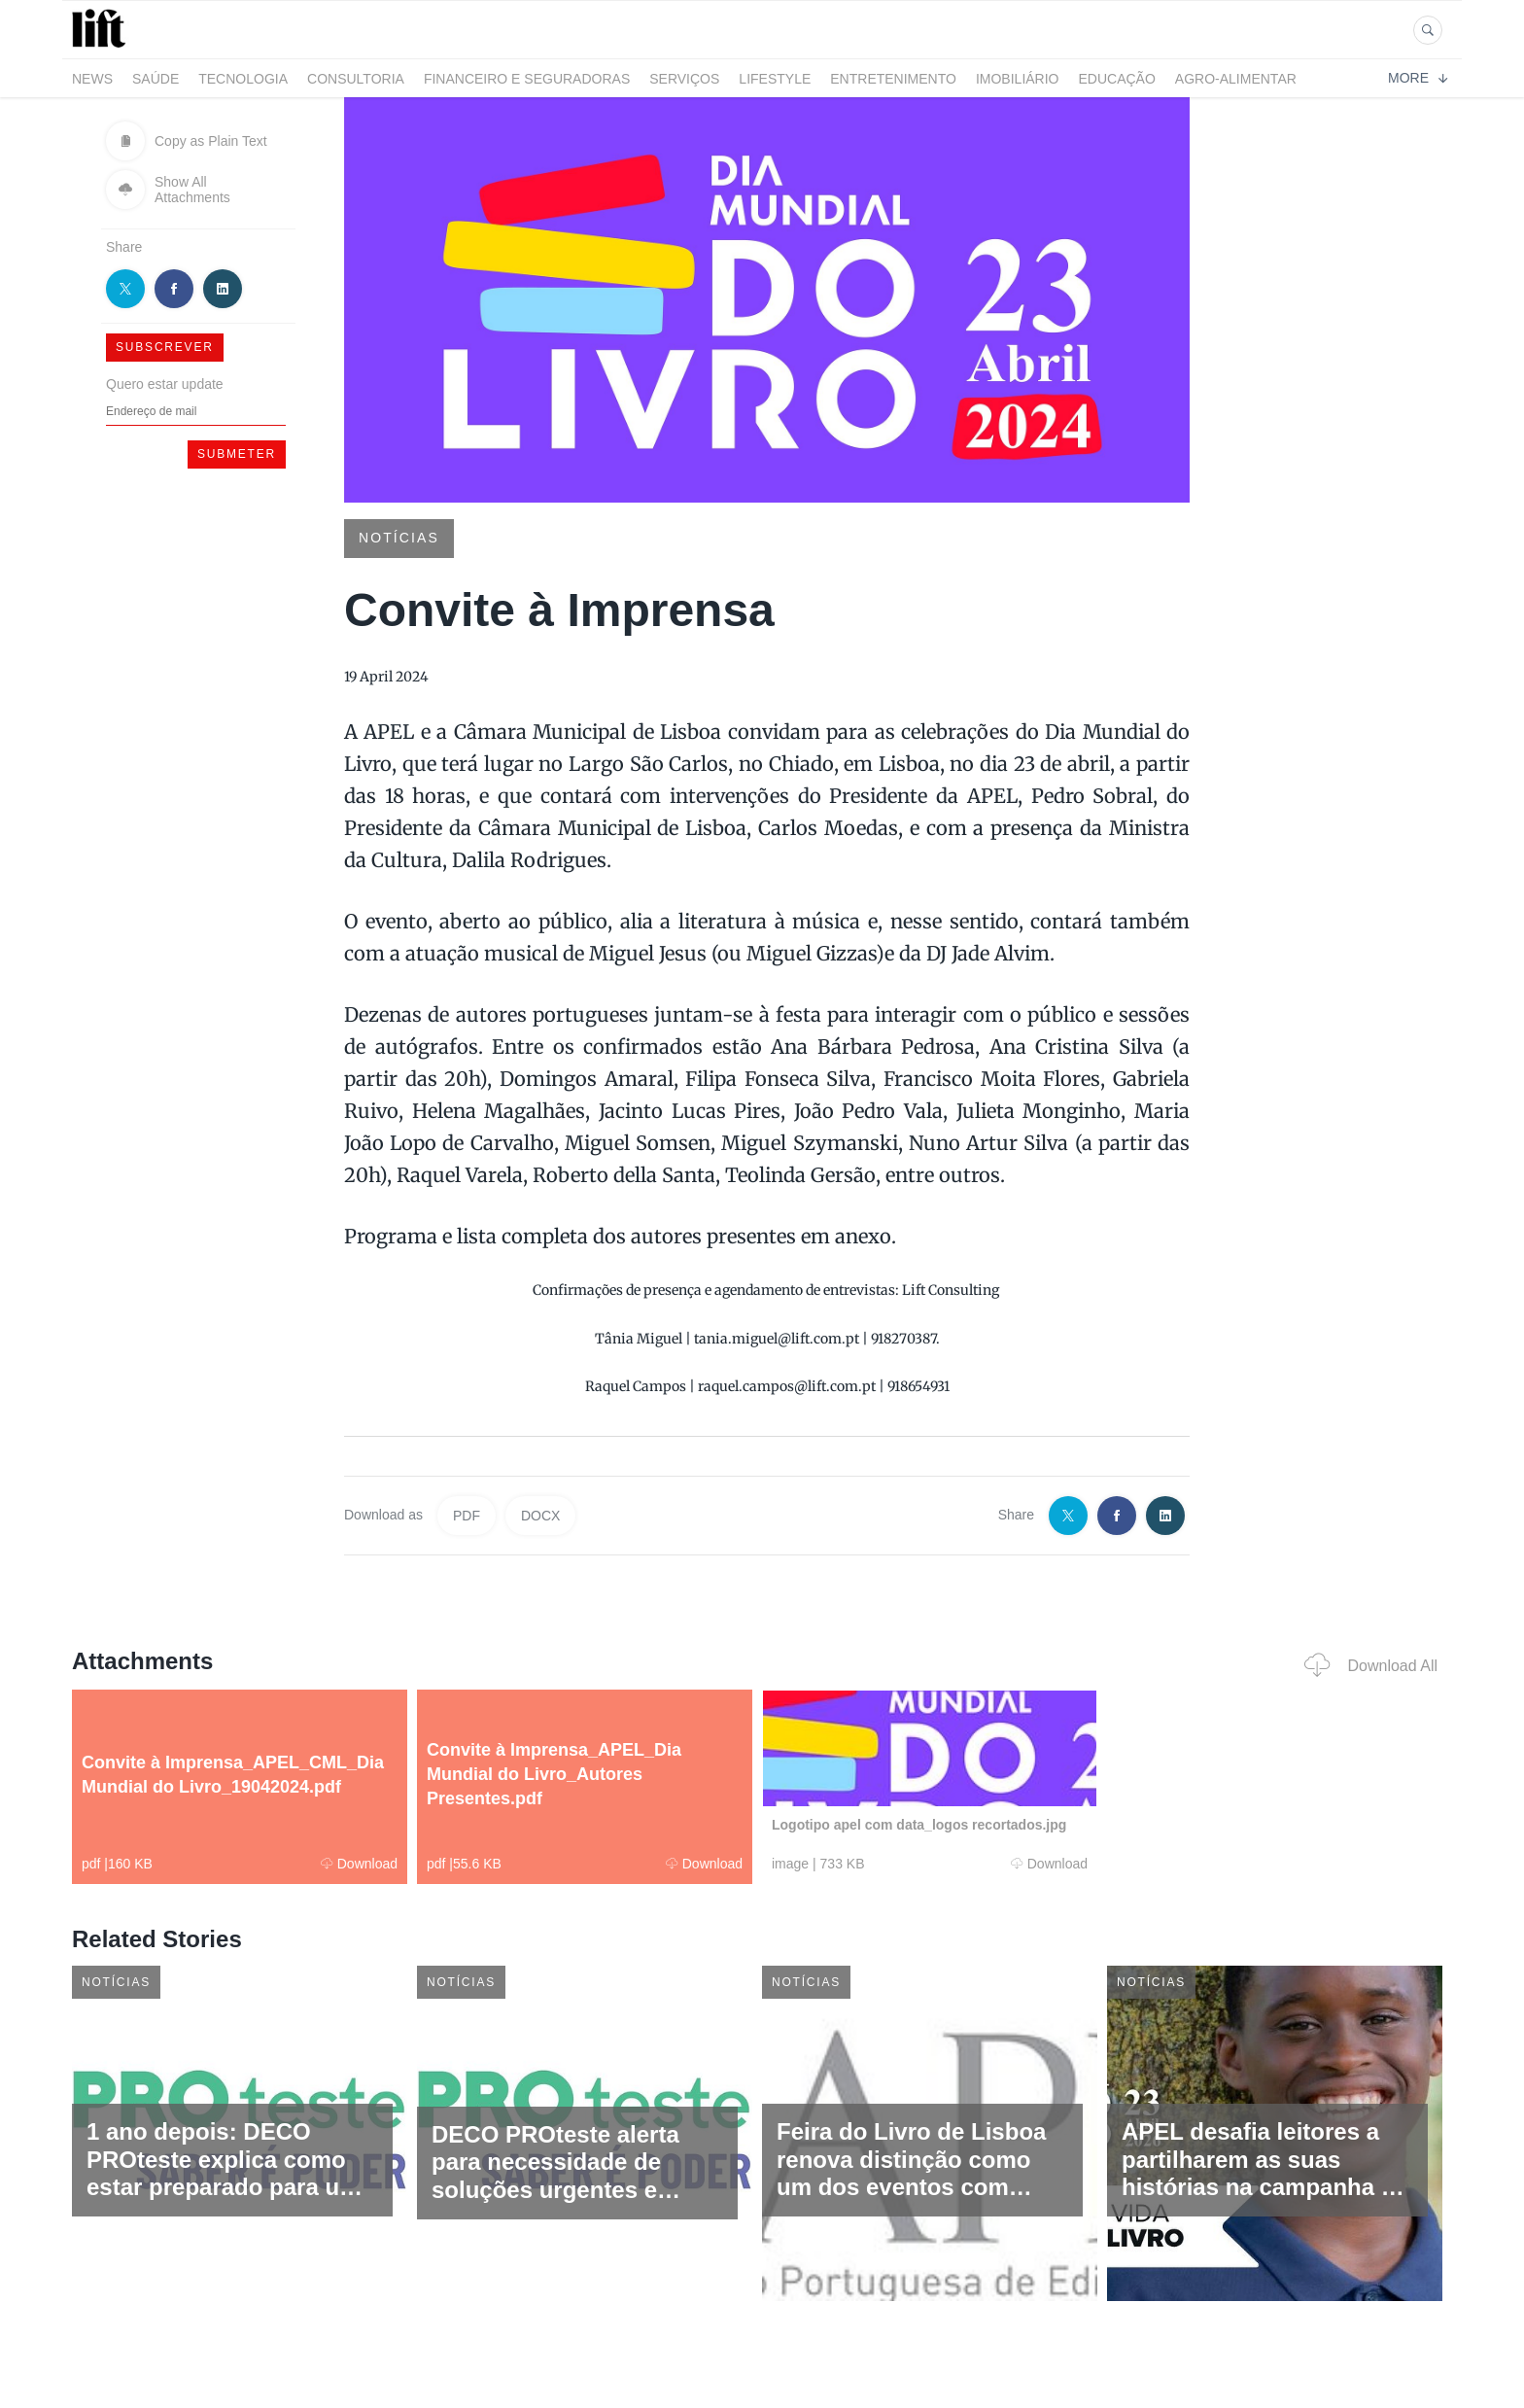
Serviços (684, 79)
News (92, 79)
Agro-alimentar (1236, 79)
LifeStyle (775, 79)
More (1417, 78)
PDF (466, 1515)
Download (359, 1863)
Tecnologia (243, 79)
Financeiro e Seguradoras (527, 79)
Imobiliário (1017, 79)
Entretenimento (893, 79)
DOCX (540, 1515)
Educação (1117, 79)
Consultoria (355, 79)
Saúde (155, 79)
